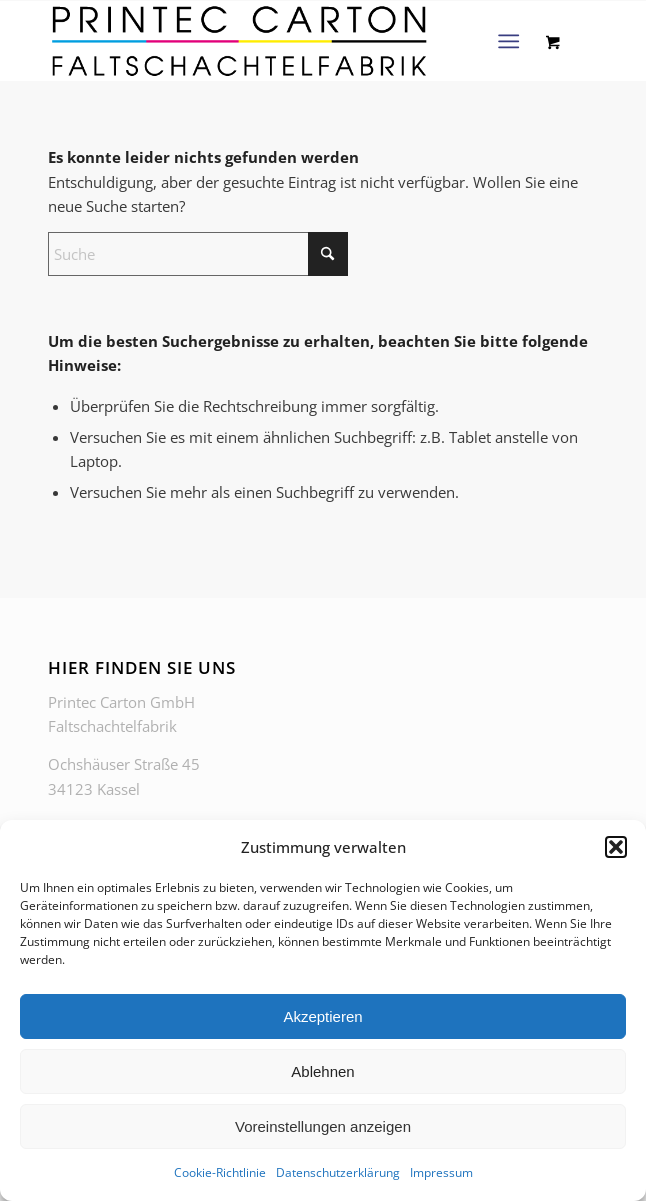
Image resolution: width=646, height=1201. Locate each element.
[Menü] (508, 41)
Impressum (441, 1172)
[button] (616, 847)
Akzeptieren (322, 1016)
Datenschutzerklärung (338, 1172)
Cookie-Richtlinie (220, 1172)
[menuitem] (512, 41)
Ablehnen (322, 1071)
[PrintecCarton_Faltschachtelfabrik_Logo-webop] (267, 41)
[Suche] (198, 254)
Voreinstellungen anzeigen (323, 1126)
